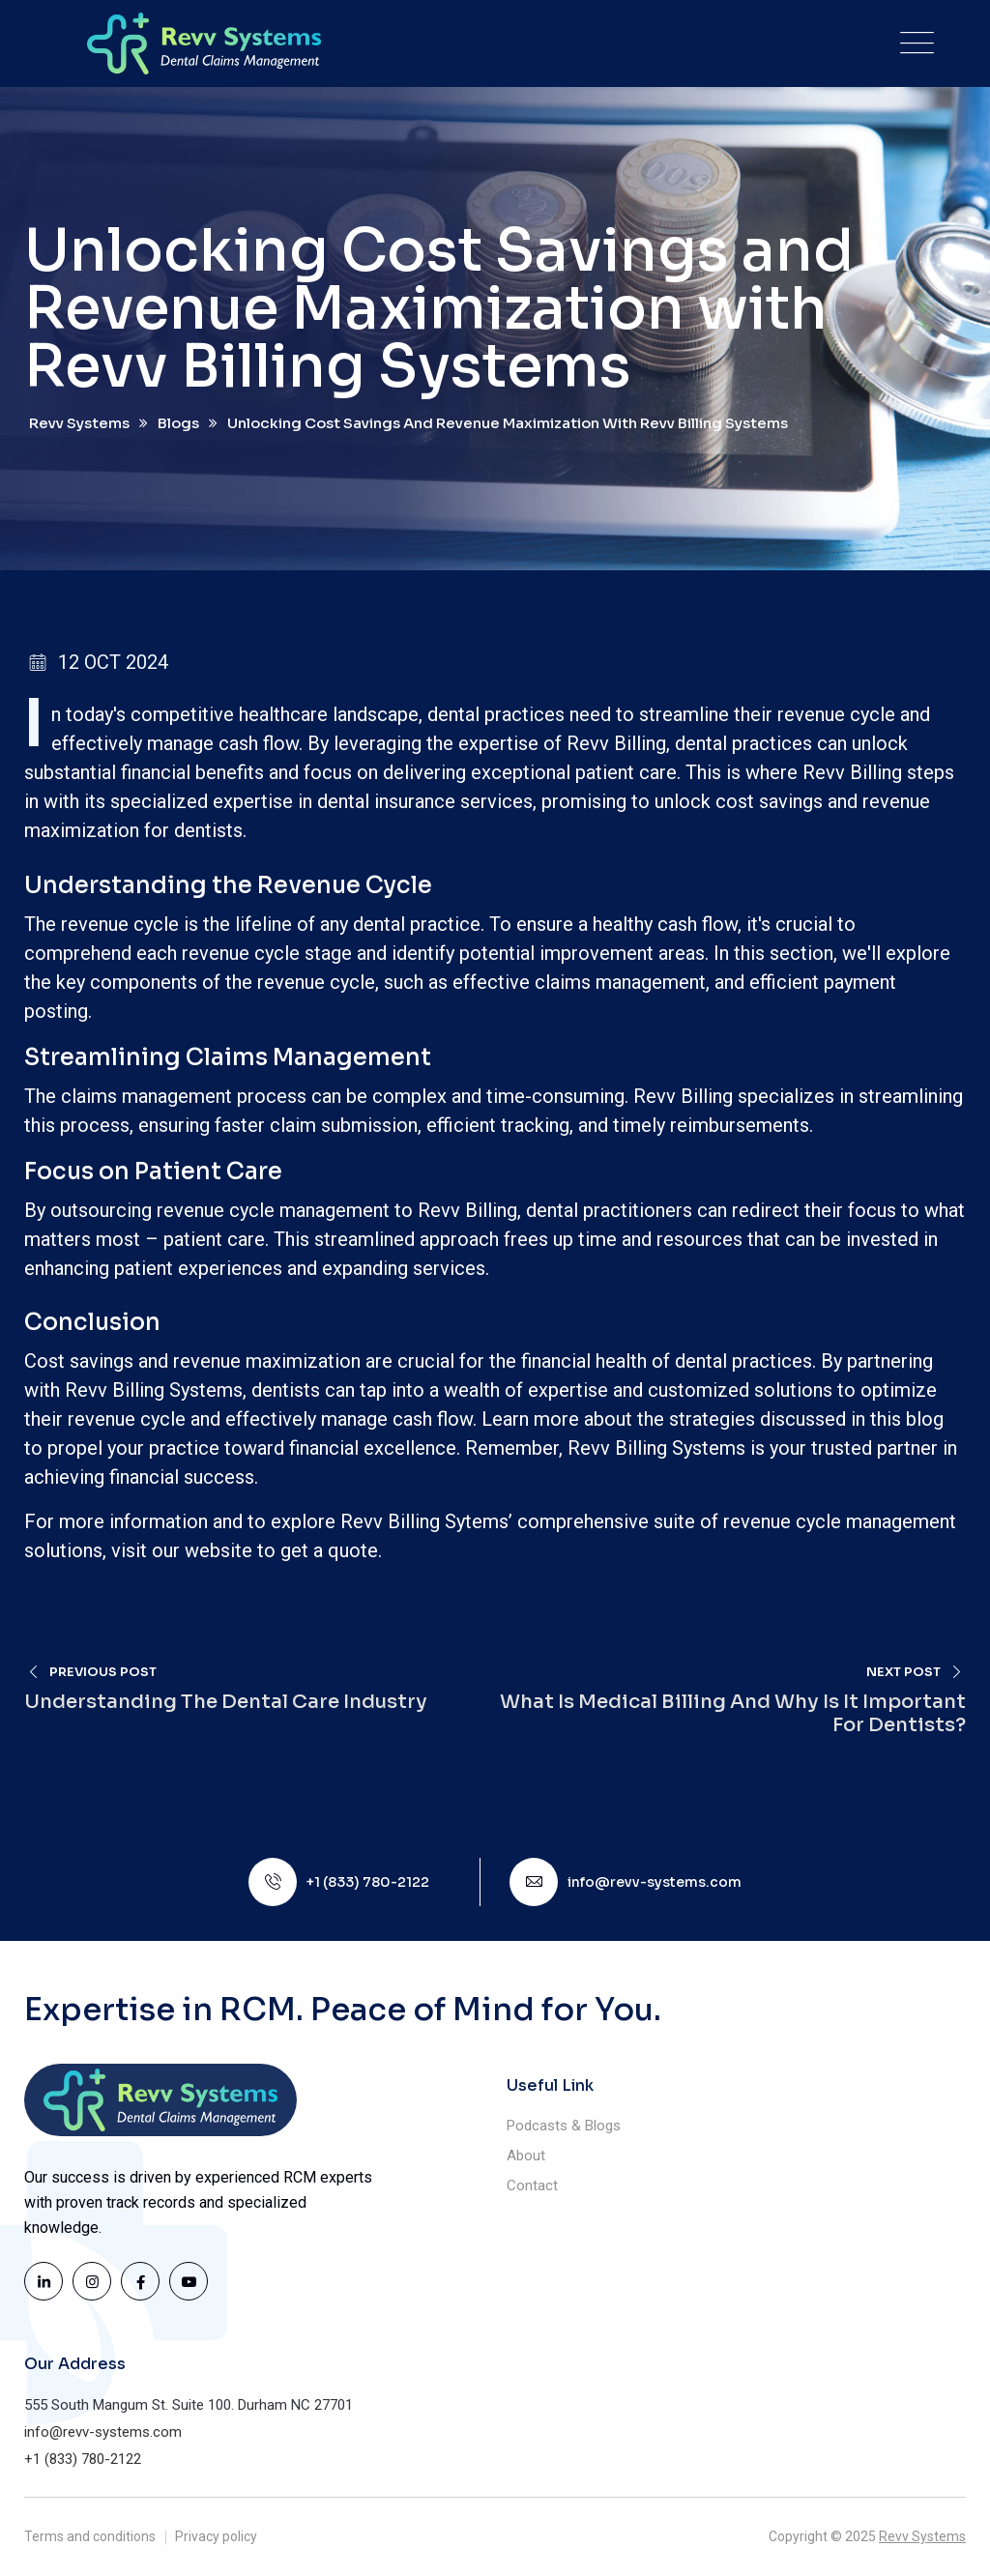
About (526, 2155)
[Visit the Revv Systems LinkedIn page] (43, 2281)
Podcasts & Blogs (564, 2125)
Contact (532, 2185)
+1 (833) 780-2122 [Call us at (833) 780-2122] (367, 1882)
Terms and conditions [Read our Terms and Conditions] (90, 2536)
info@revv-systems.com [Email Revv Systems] (655, 1882)
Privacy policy (216, 2536)
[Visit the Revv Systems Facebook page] (140, 2281)
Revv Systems (922, 2536)
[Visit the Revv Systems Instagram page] (92, 2281)
